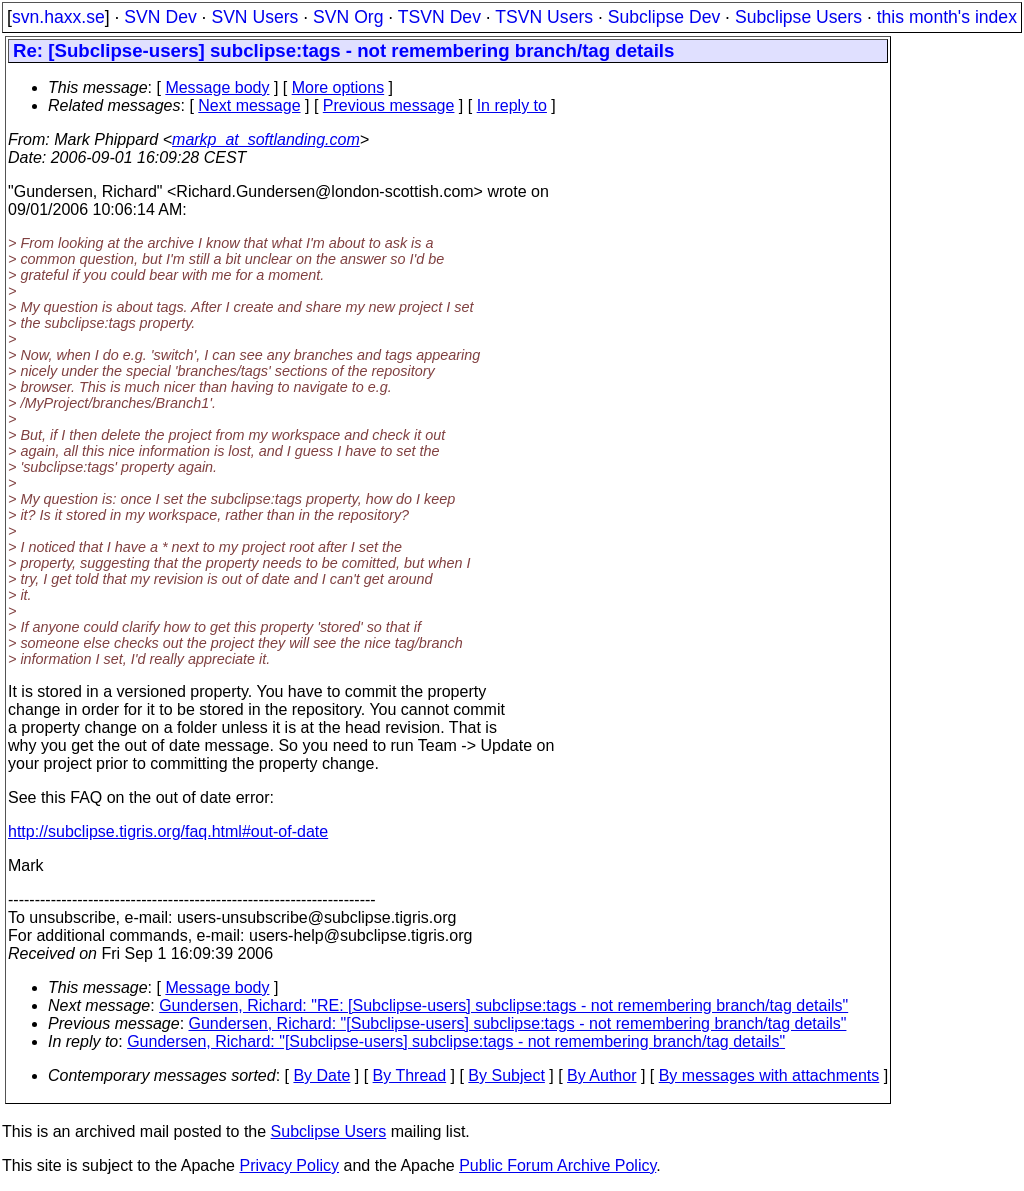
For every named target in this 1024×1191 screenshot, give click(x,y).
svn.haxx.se (58, 17)
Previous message (389, 105)
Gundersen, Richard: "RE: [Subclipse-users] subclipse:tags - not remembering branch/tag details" (503, 1005)
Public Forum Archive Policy (557, 1165)
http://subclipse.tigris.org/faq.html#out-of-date (168, 831)
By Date (321, 1075)
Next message (249, 105)
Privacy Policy (289, 1165)
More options (338, 87)
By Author (601, 1075)
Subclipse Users (798, 17)
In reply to (512, 105)
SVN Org (348, 17)
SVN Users (254, 17)
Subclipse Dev (664, 17)
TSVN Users (544, 17)
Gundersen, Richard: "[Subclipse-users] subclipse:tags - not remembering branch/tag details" (518, 1023)
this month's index (947, 17)
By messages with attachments (769, 1075)
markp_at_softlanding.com (266, 139)
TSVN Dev (439, 17)
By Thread (410, 1075)
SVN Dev (160, 17)
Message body (217, 87)
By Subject (506, 1075)
